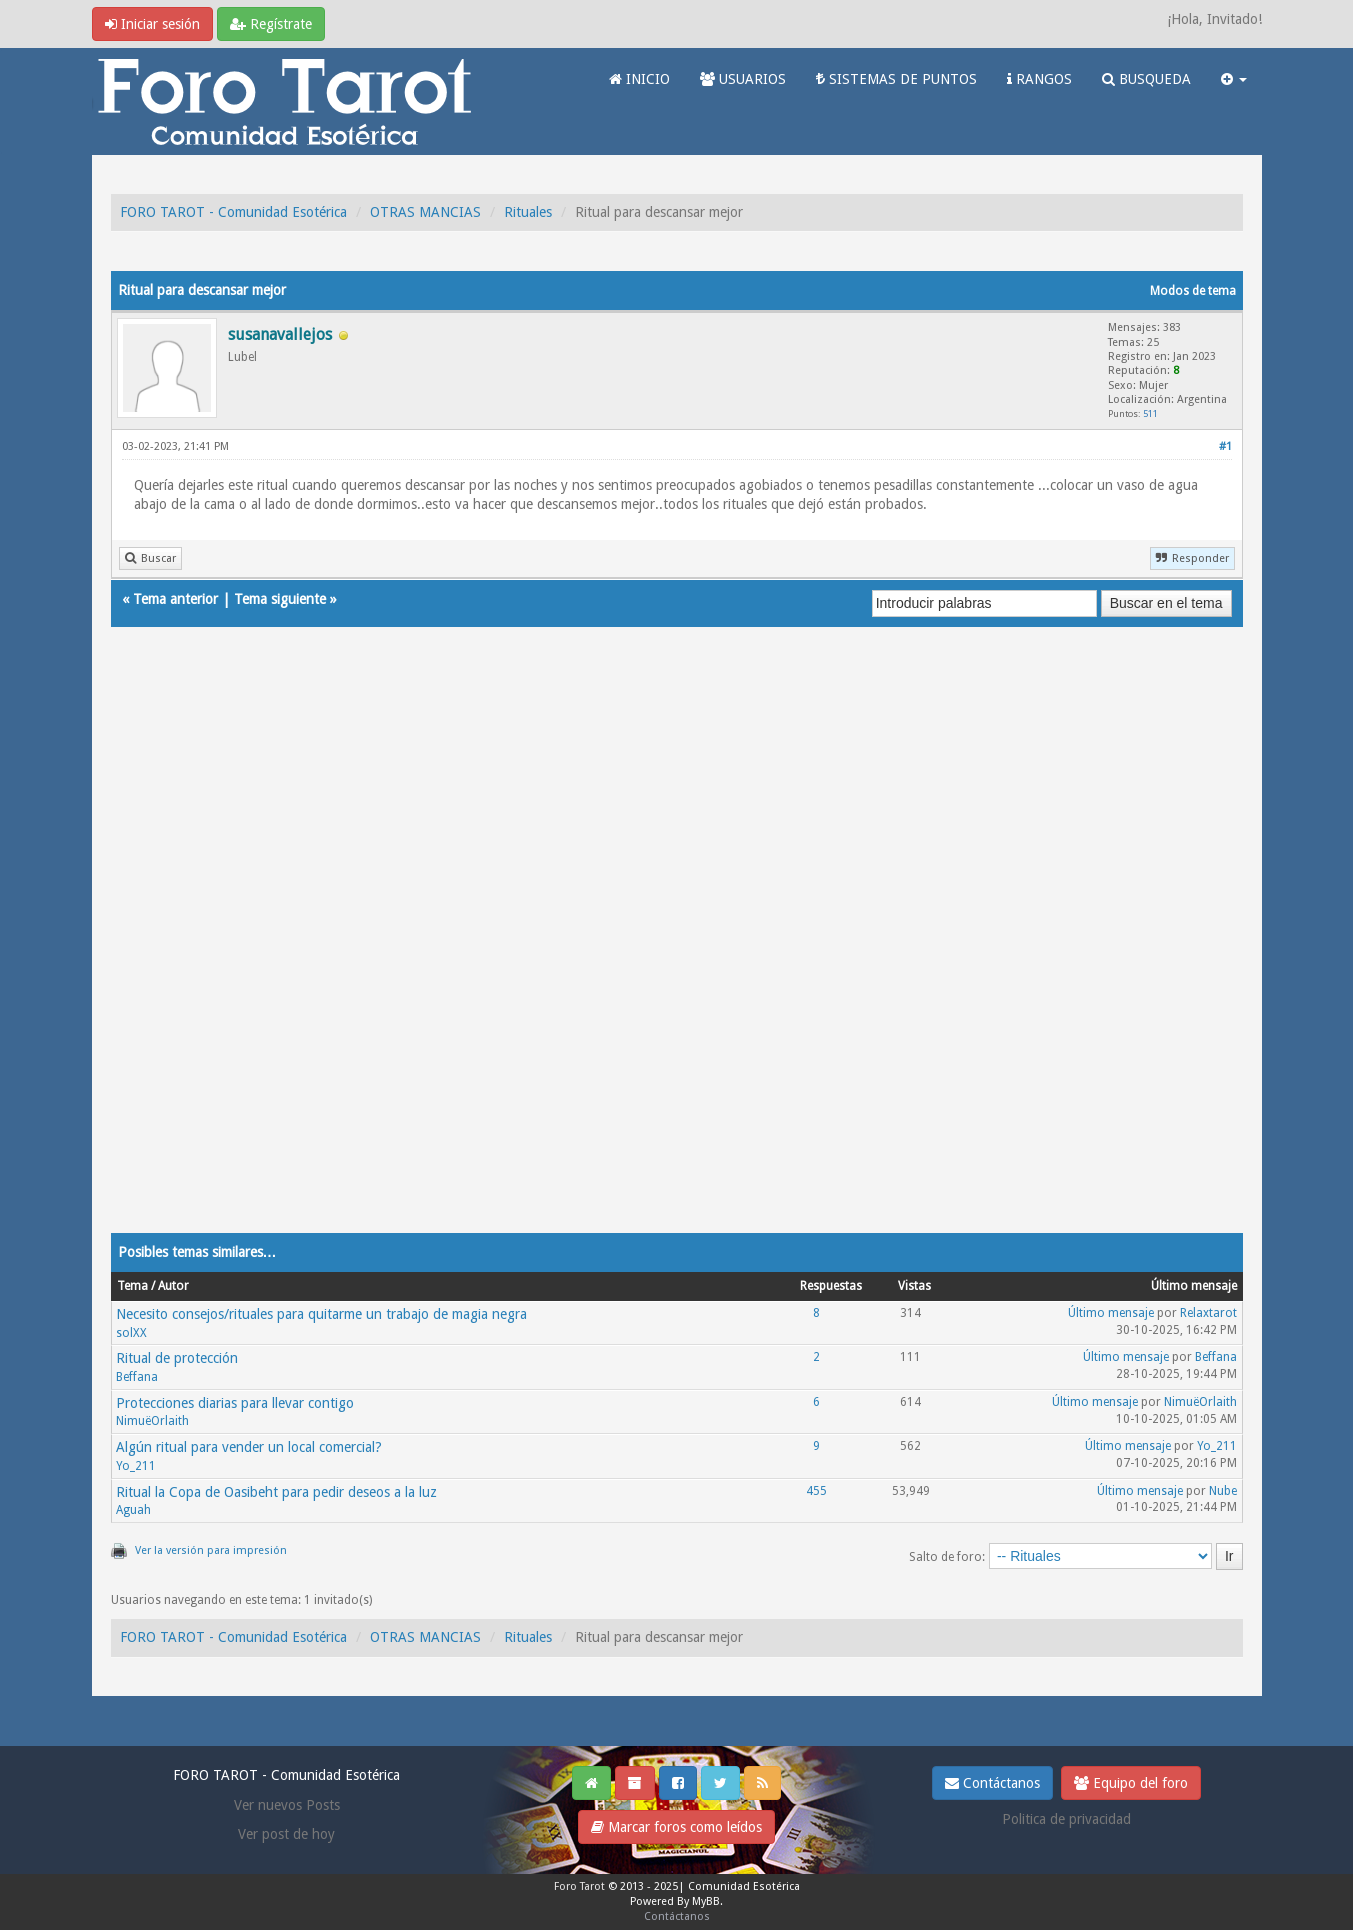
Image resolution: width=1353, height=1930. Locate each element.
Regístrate (271, 24)
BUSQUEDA (1146, 79)
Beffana (137, 1377)
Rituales (528, 212)
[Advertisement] (677, 950)
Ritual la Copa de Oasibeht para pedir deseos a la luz (276, 1492)
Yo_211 (136, 1466)
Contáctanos (992, 1783)
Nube (1223, 1491)
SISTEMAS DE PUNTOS (896, 79)
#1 (1225, 446)
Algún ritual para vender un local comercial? (249, 1447)
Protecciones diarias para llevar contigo (235, 1403)
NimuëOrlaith (152, 1421)
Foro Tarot (579, 1886)
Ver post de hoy (286, 1834)
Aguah (133, 1510)
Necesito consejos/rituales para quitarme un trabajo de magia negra (321, 1314)
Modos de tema (1193, 291)
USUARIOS (743, 79)
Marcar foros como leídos (676, 1827)
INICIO (639, 79)
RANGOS (1039, 79)
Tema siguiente (280, 599)
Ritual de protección (177, 1358)
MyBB (706, 1901)
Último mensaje (1111, 1313)
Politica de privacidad (1066, 1819)
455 (816, 1491)
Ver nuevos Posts (287, 1805)
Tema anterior (175, 599)
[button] (1234, 79)
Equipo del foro (1131, 1783)
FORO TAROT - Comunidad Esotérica (233, 212)
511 (1150, 413)
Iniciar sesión (152, 24)
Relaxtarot (1208, 1313)
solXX (131, 1333)
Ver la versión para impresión (211, 1550)
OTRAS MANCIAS (425, 212)
